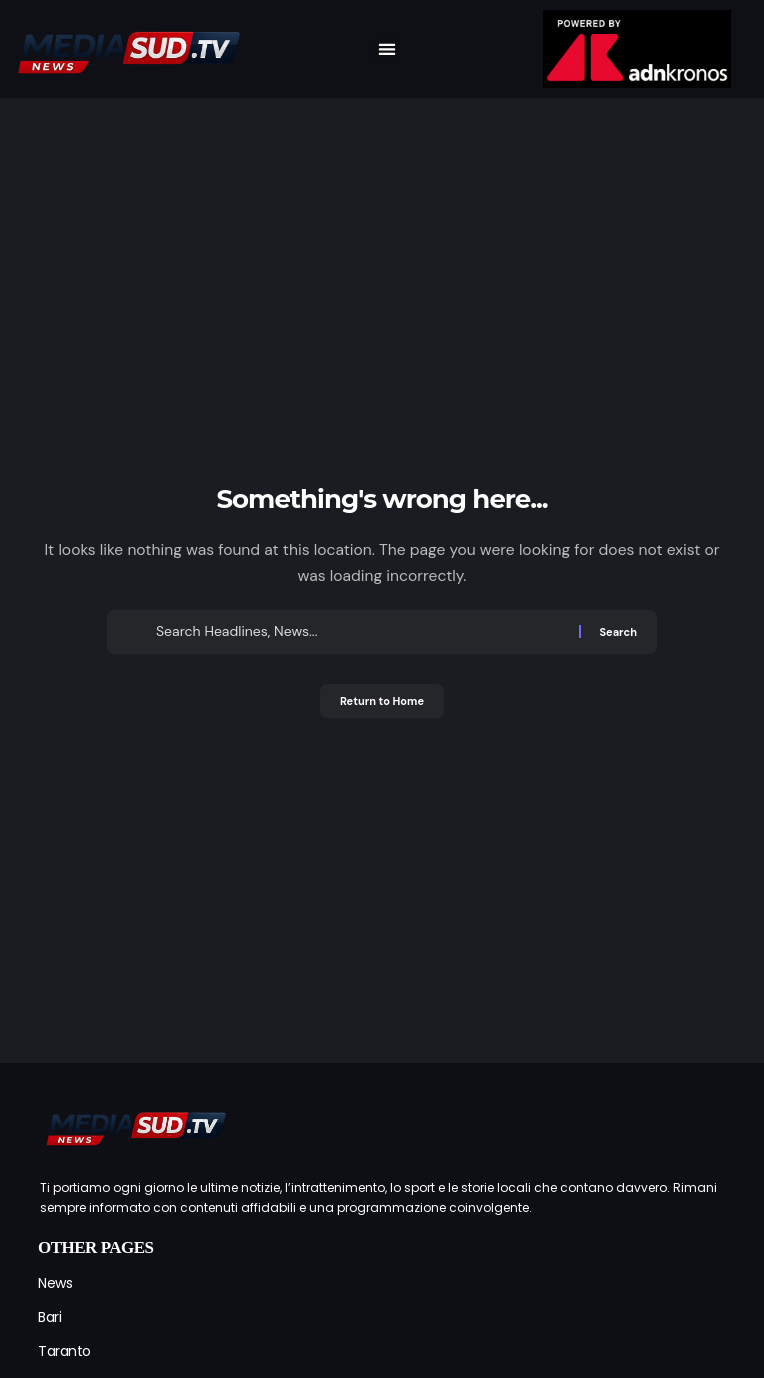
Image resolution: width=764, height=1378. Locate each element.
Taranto (64, 1351)
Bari (49, 1317)
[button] (387, 48)
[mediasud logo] (135, 1126)
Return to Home (382, 701)
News (55, 1283)
